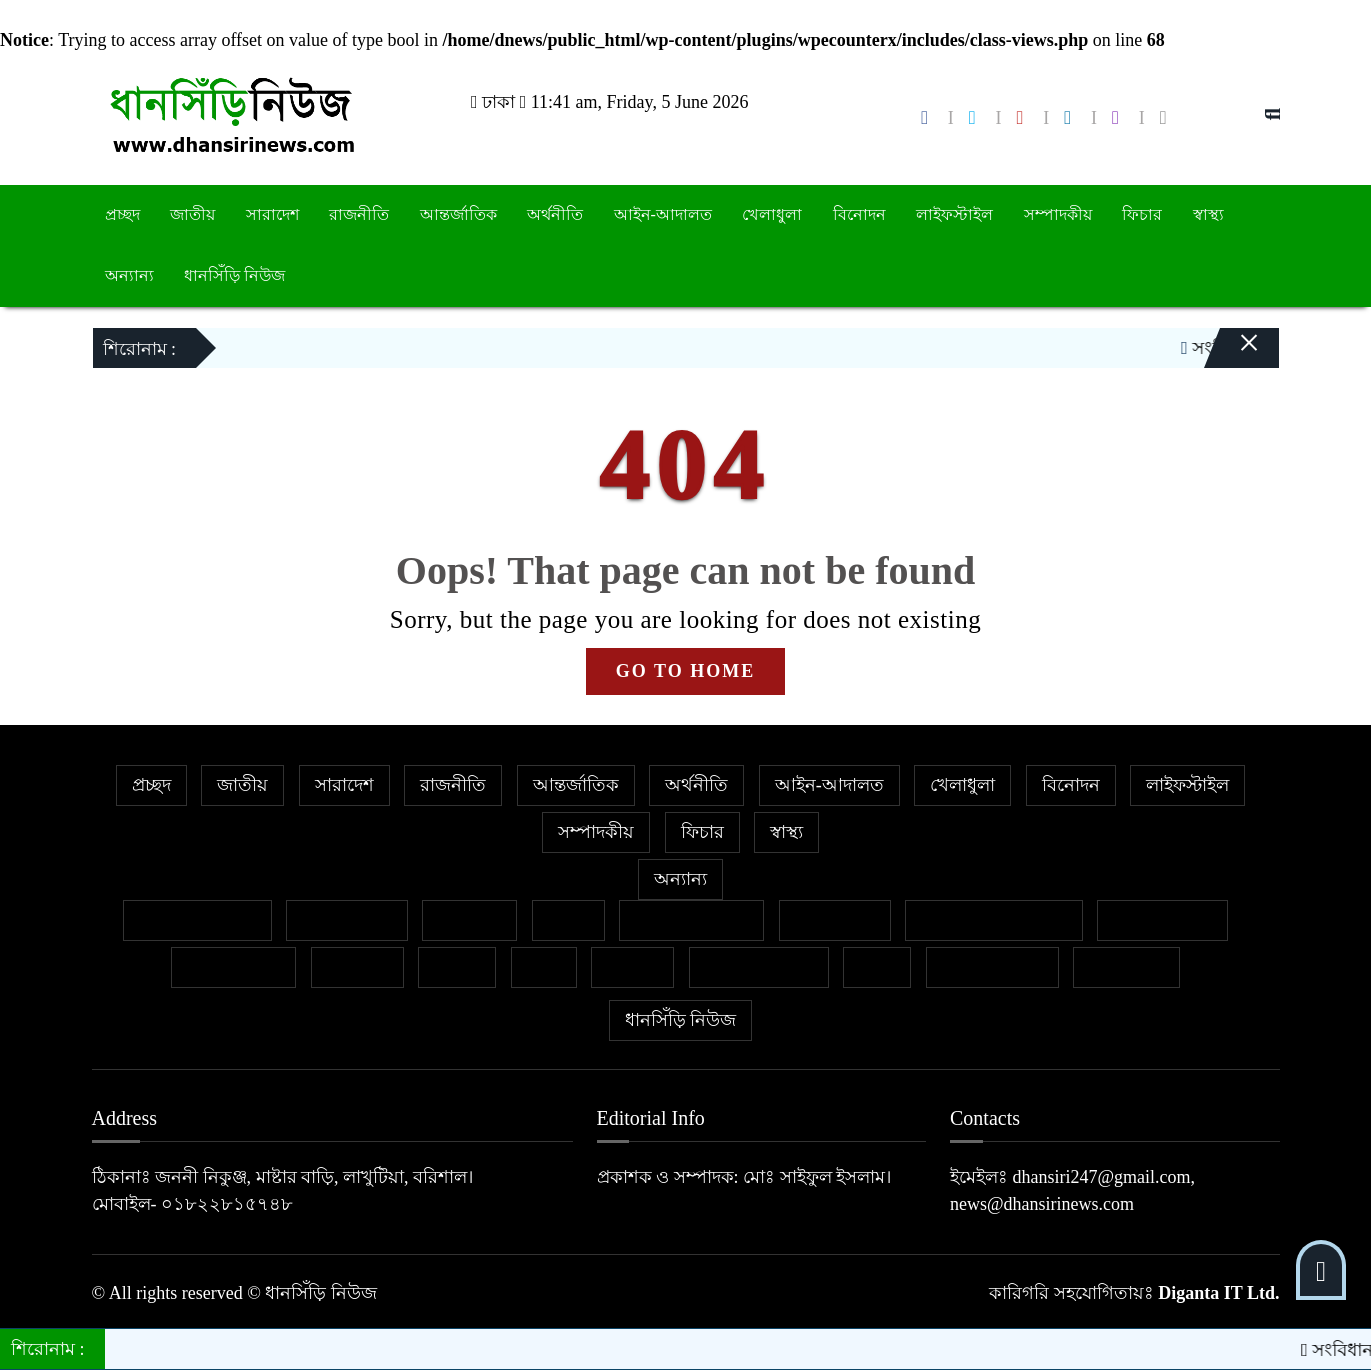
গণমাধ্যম (469, 920)
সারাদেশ (272, 214)
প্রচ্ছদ (122, 214)
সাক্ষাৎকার (1126, 967)
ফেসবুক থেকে (1162, 920)
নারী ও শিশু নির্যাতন (994, 920)
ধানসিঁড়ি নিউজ (234, 275)
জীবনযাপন (835, 920)
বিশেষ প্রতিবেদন (197, 920)
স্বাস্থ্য (1208, 214)
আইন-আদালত (663, 214)
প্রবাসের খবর (234, 967)
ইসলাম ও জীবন (691, 920)
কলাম (568, 920)
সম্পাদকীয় (1058, 214)
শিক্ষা (877, 967)
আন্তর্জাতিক (458, 214)
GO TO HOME (685, 671)
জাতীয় (192, 214)
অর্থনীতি (555, 214)
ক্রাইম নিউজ (347, 920)
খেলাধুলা (772, 214)
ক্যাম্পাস (357, 967)
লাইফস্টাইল (954, 214)
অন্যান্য (129, 275)
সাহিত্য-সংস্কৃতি (759, 967)
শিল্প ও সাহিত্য (992, 967)
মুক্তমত (632, 967)
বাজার (457, 967)
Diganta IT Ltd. (1218, 1293)
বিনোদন (859, 214)
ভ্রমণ (544, 967)
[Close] (1232, 335)
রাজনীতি (359, 214)
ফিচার (1142, 214)
